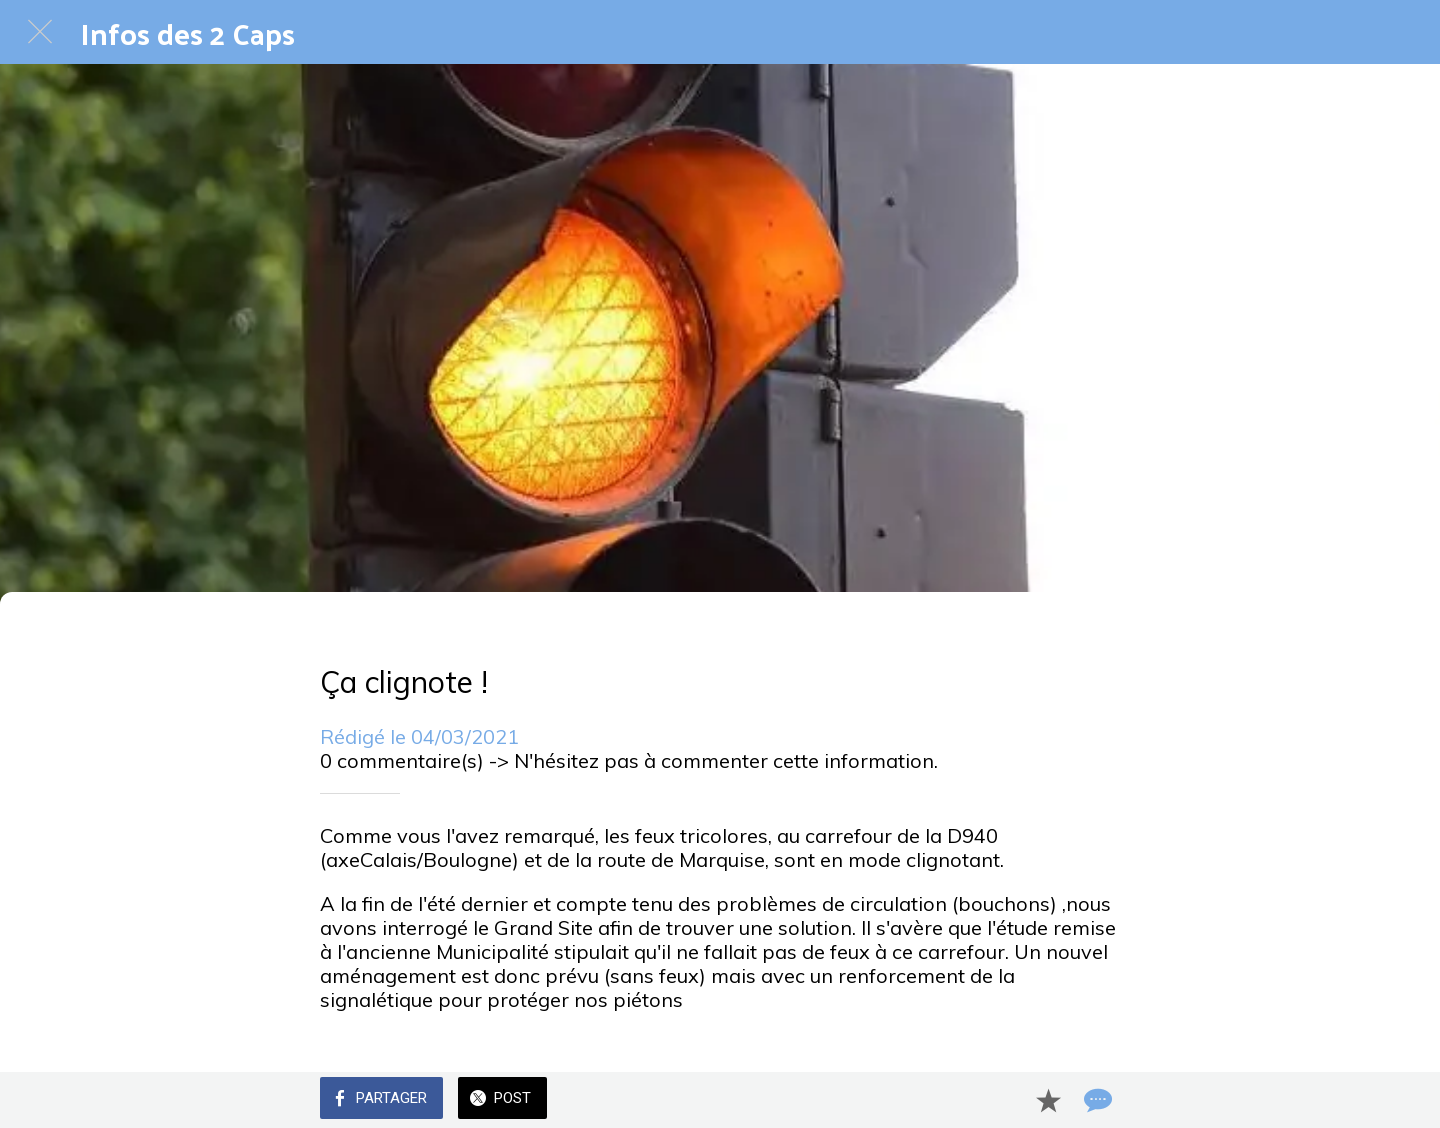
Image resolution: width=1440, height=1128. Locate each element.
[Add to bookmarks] (1048, 1100)
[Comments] (1096, 1100)
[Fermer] (40, 32)
